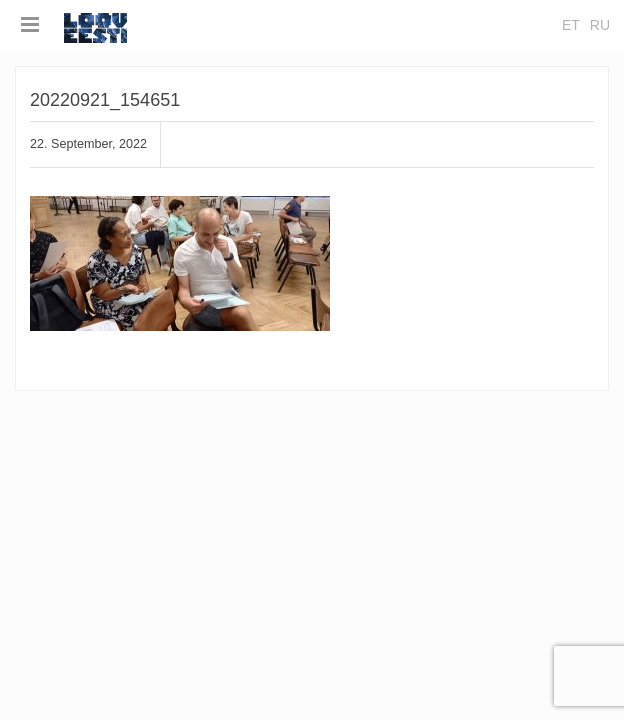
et (571, 25)
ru (600, 25)
